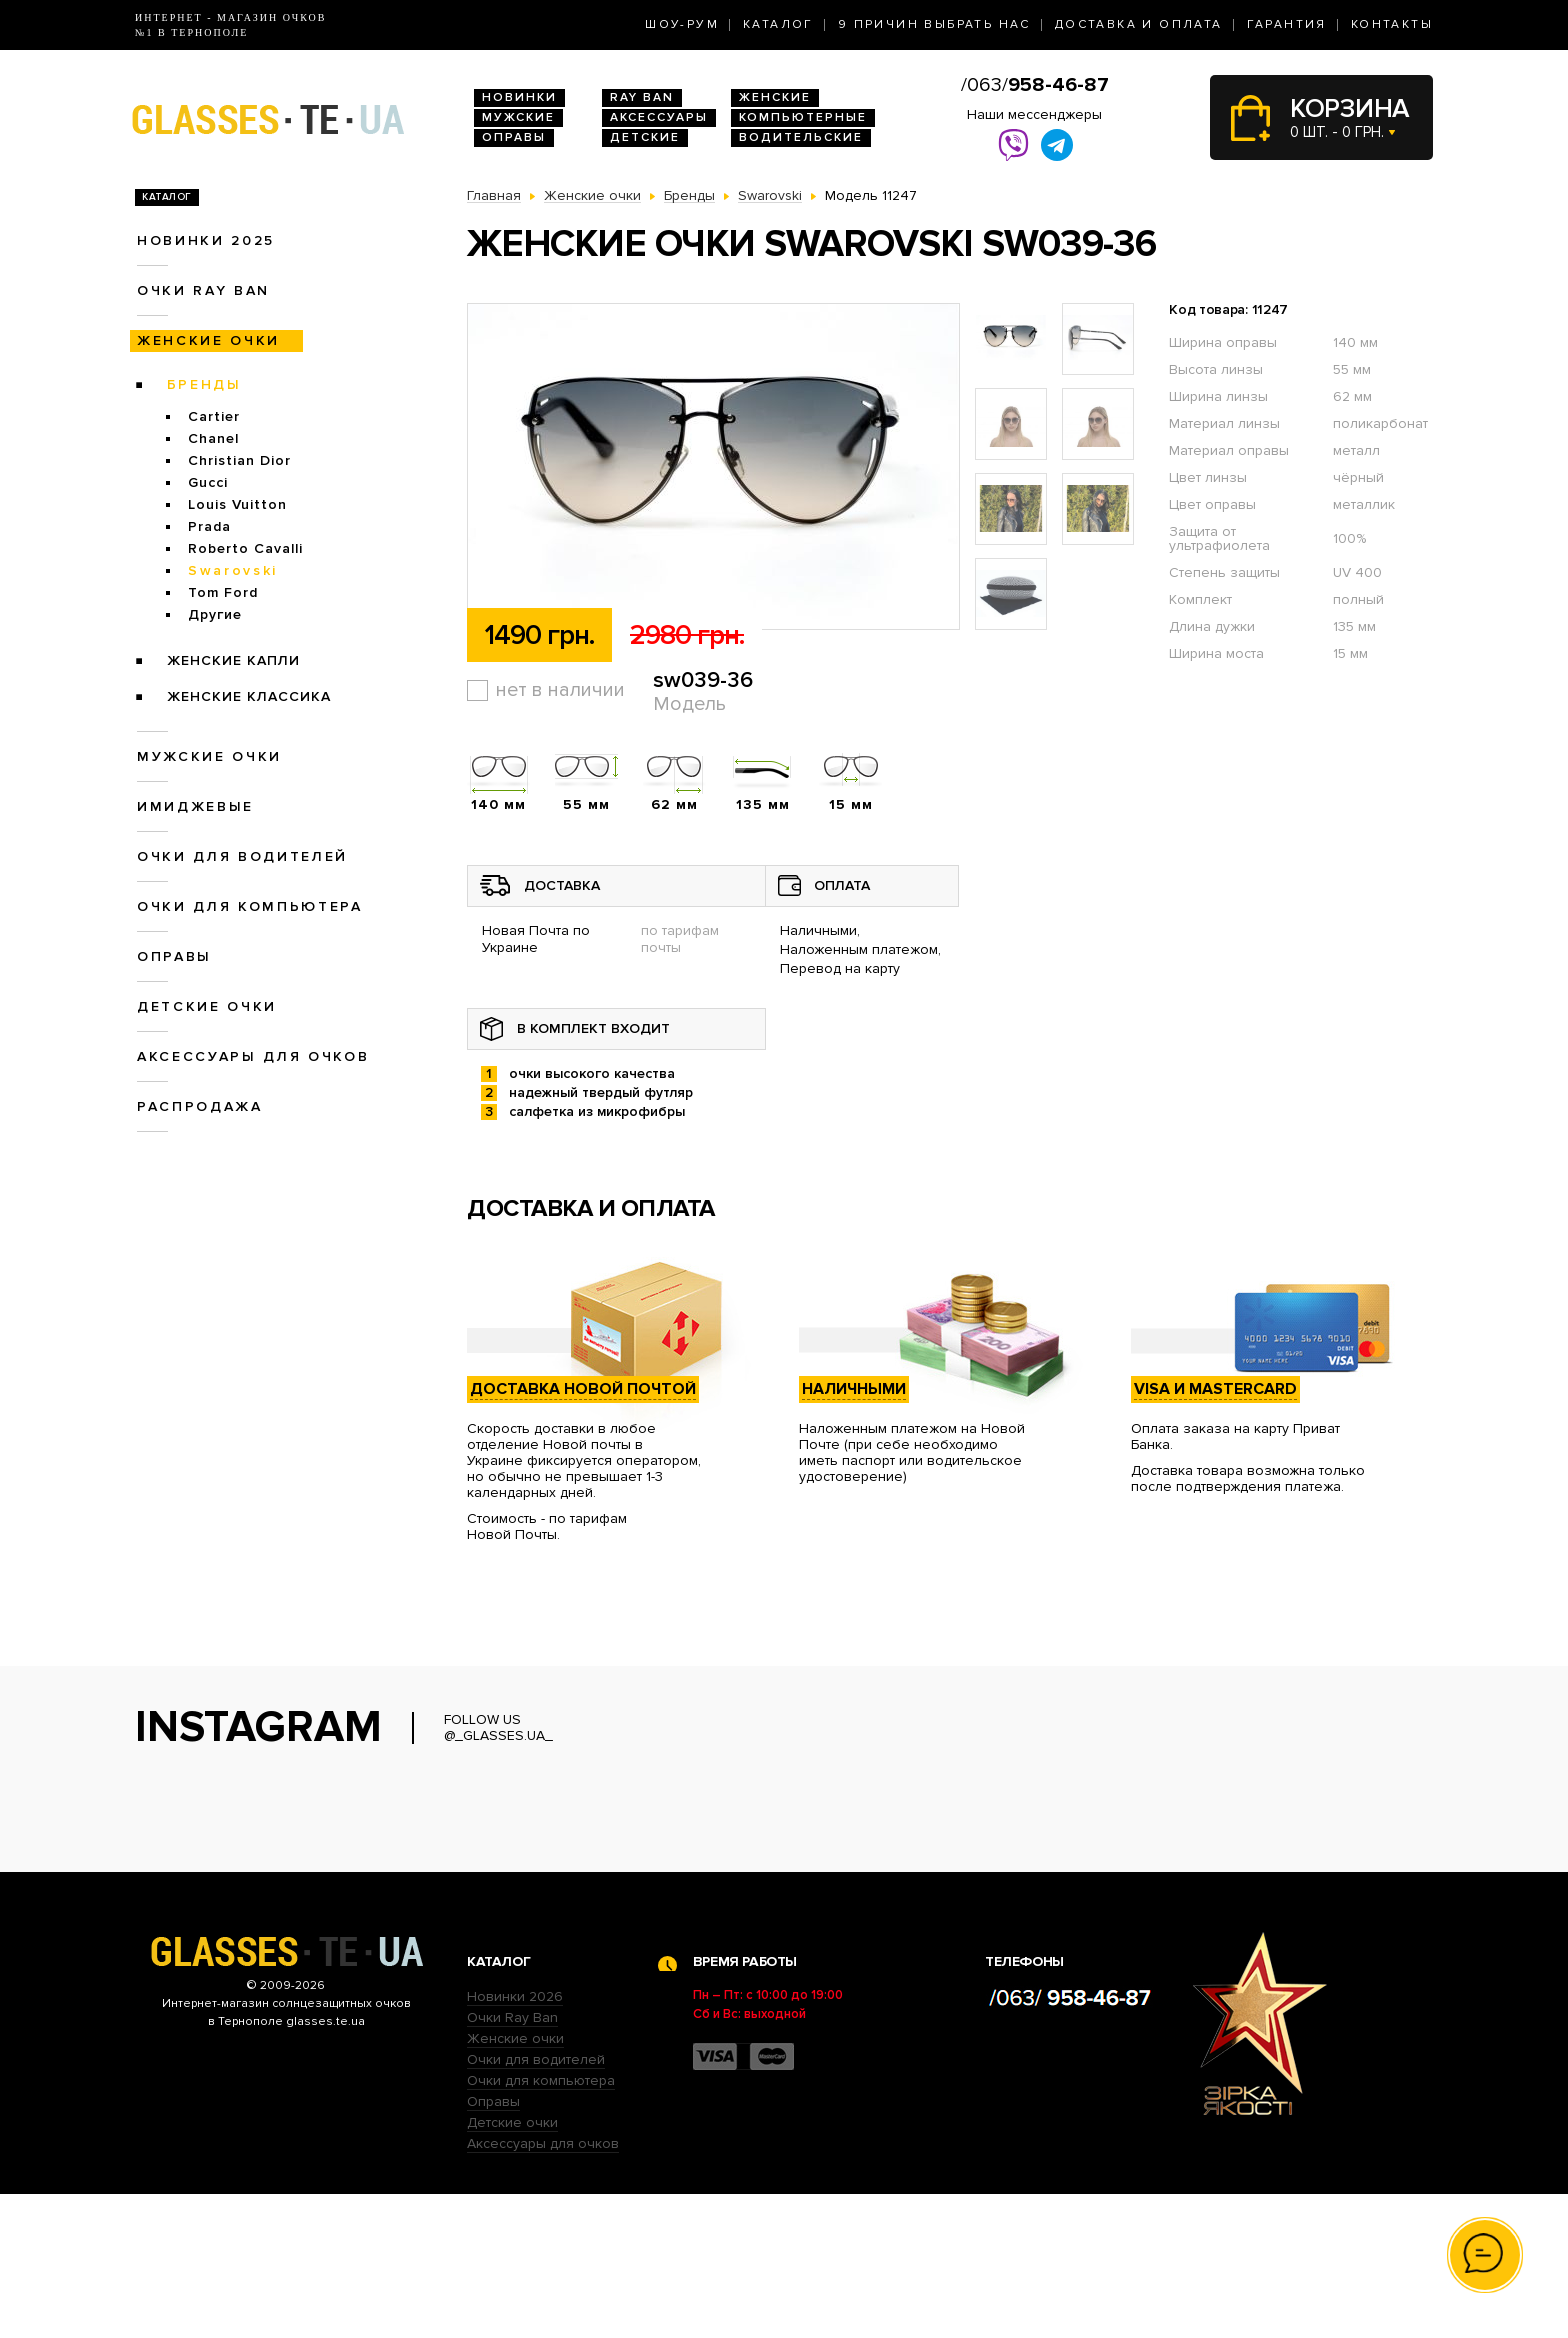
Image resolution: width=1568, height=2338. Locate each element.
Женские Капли (233, 660)
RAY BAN (642, 97)
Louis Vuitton (237, 504)
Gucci (208, 482)
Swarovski (233, 570)
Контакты (1392, 24)
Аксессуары (659, 117)
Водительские (801, 137)
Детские (645, 137)
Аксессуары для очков (253, 1056)
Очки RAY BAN (203, 290)
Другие (215, 614)
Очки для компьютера (250, 906)
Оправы (514, 137)
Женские (775, 97)
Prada (209, 526)
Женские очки (208, 340)
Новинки (519, 97)
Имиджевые (195, 806)
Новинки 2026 (515, 2140)
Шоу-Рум (682, 24)
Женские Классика (249, 696)
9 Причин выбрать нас (934, 24)
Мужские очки (209, 756)
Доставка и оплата (1139, 24)
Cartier (214, 416)
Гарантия (1287, 24)
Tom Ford (223, 592)
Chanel (213, 438)
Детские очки (207, 1006)
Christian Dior (239, 460)
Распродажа (200, 1106)
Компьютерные (803, 117)
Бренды (204, 384)
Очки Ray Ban (512, 2161)
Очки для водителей (242, 856)
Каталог (778, 24)
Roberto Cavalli (245, 548)
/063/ (1035, 85)
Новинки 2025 (206, 240)
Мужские (518, 117)
